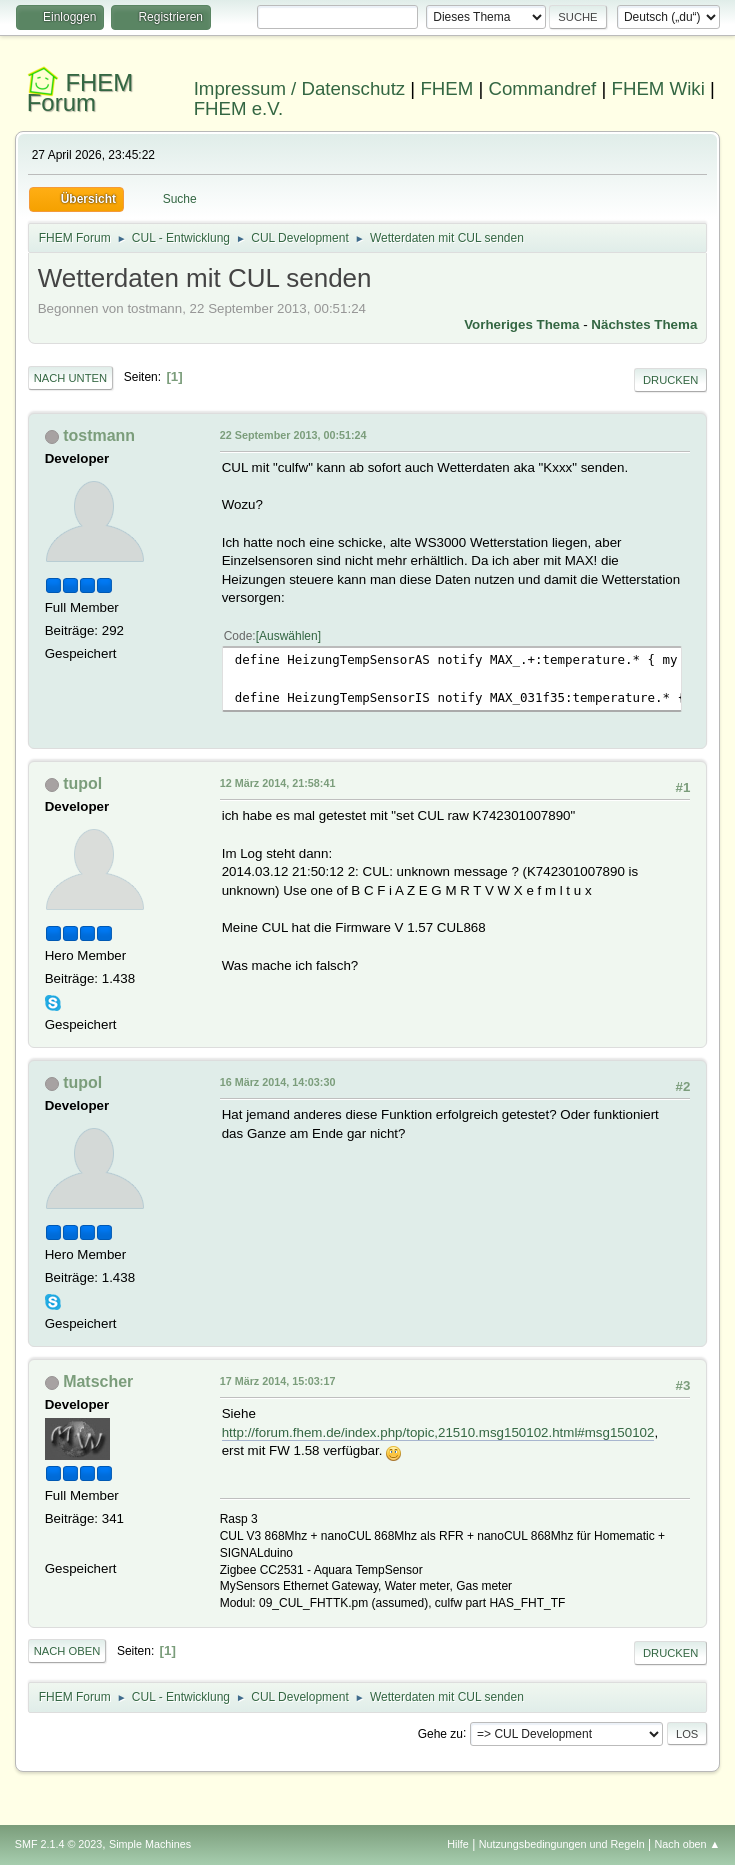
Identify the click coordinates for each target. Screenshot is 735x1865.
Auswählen (288, 636)
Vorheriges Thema (521, 324)
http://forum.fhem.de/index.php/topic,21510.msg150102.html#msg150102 (438, 1432)
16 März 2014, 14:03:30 (278, 1082)
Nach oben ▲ (687, 1844)
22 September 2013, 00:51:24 (293, 435)
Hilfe (458, 1844)
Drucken (670, 380)
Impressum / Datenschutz (300, 88)
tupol (82, 783)
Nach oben (67, 1651)
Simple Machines (150, 1844)
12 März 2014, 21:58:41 (278, 783)
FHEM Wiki (658, 88)
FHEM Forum (80, 92)
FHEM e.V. (239, 108)
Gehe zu (440, 1733)
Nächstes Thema (644, 324)
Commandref (542, 88)
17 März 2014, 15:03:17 (278, 1381)
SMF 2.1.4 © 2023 (59, 1844)
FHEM (446, 88)
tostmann (99, 435)
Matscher (98, 1381)
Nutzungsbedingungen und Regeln (562, 1844)
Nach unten (70, 378)
